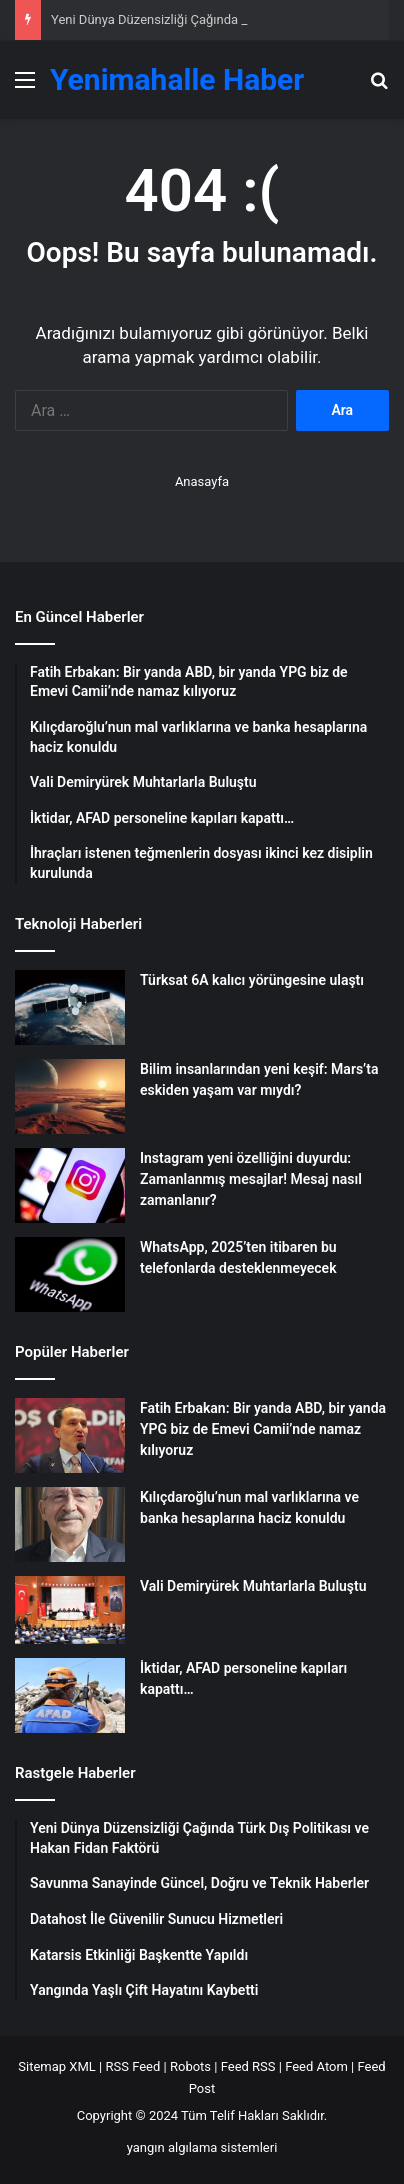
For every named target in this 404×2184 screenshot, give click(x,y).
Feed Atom (316, 2066)
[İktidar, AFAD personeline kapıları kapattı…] (70, 1695)
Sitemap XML (57, 2066)
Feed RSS (248, 2066)
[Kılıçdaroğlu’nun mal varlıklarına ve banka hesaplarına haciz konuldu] (70, 1524)
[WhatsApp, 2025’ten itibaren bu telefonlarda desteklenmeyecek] (70, 1274)
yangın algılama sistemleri (202, 2147)
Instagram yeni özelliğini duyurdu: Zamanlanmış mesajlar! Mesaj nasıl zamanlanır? (251, 1179)
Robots (190, 2066)
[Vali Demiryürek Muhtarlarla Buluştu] (70, 1610)
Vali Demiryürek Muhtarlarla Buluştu (253, 1586)
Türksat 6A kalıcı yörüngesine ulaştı (252, 980)
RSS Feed (132, 2066)
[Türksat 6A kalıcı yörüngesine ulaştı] (70, 1007)
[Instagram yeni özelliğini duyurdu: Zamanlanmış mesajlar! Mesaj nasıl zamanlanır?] (70, 1185)
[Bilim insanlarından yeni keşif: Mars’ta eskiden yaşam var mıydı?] (70, 1096)
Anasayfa (202, 481)
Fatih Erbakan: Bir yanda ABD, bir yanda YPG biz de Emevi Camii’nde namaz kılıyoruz (263, 1429)
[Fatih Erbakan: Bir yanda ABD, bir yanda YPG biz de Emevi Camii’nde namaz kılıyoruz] (70, 1435)
